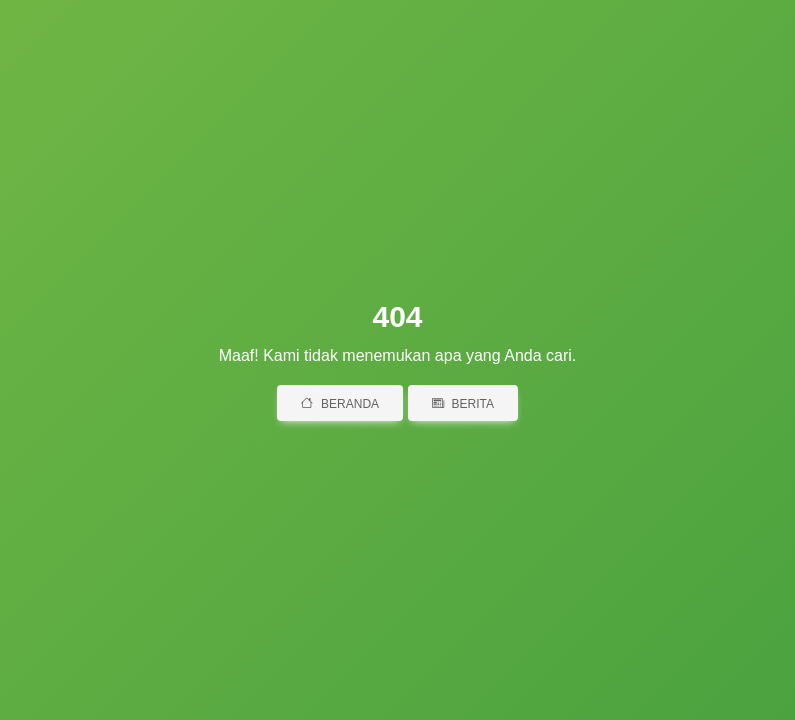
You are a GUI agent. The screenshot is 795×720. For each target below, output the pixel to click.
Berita (463, 404)
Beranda (340, 404)
